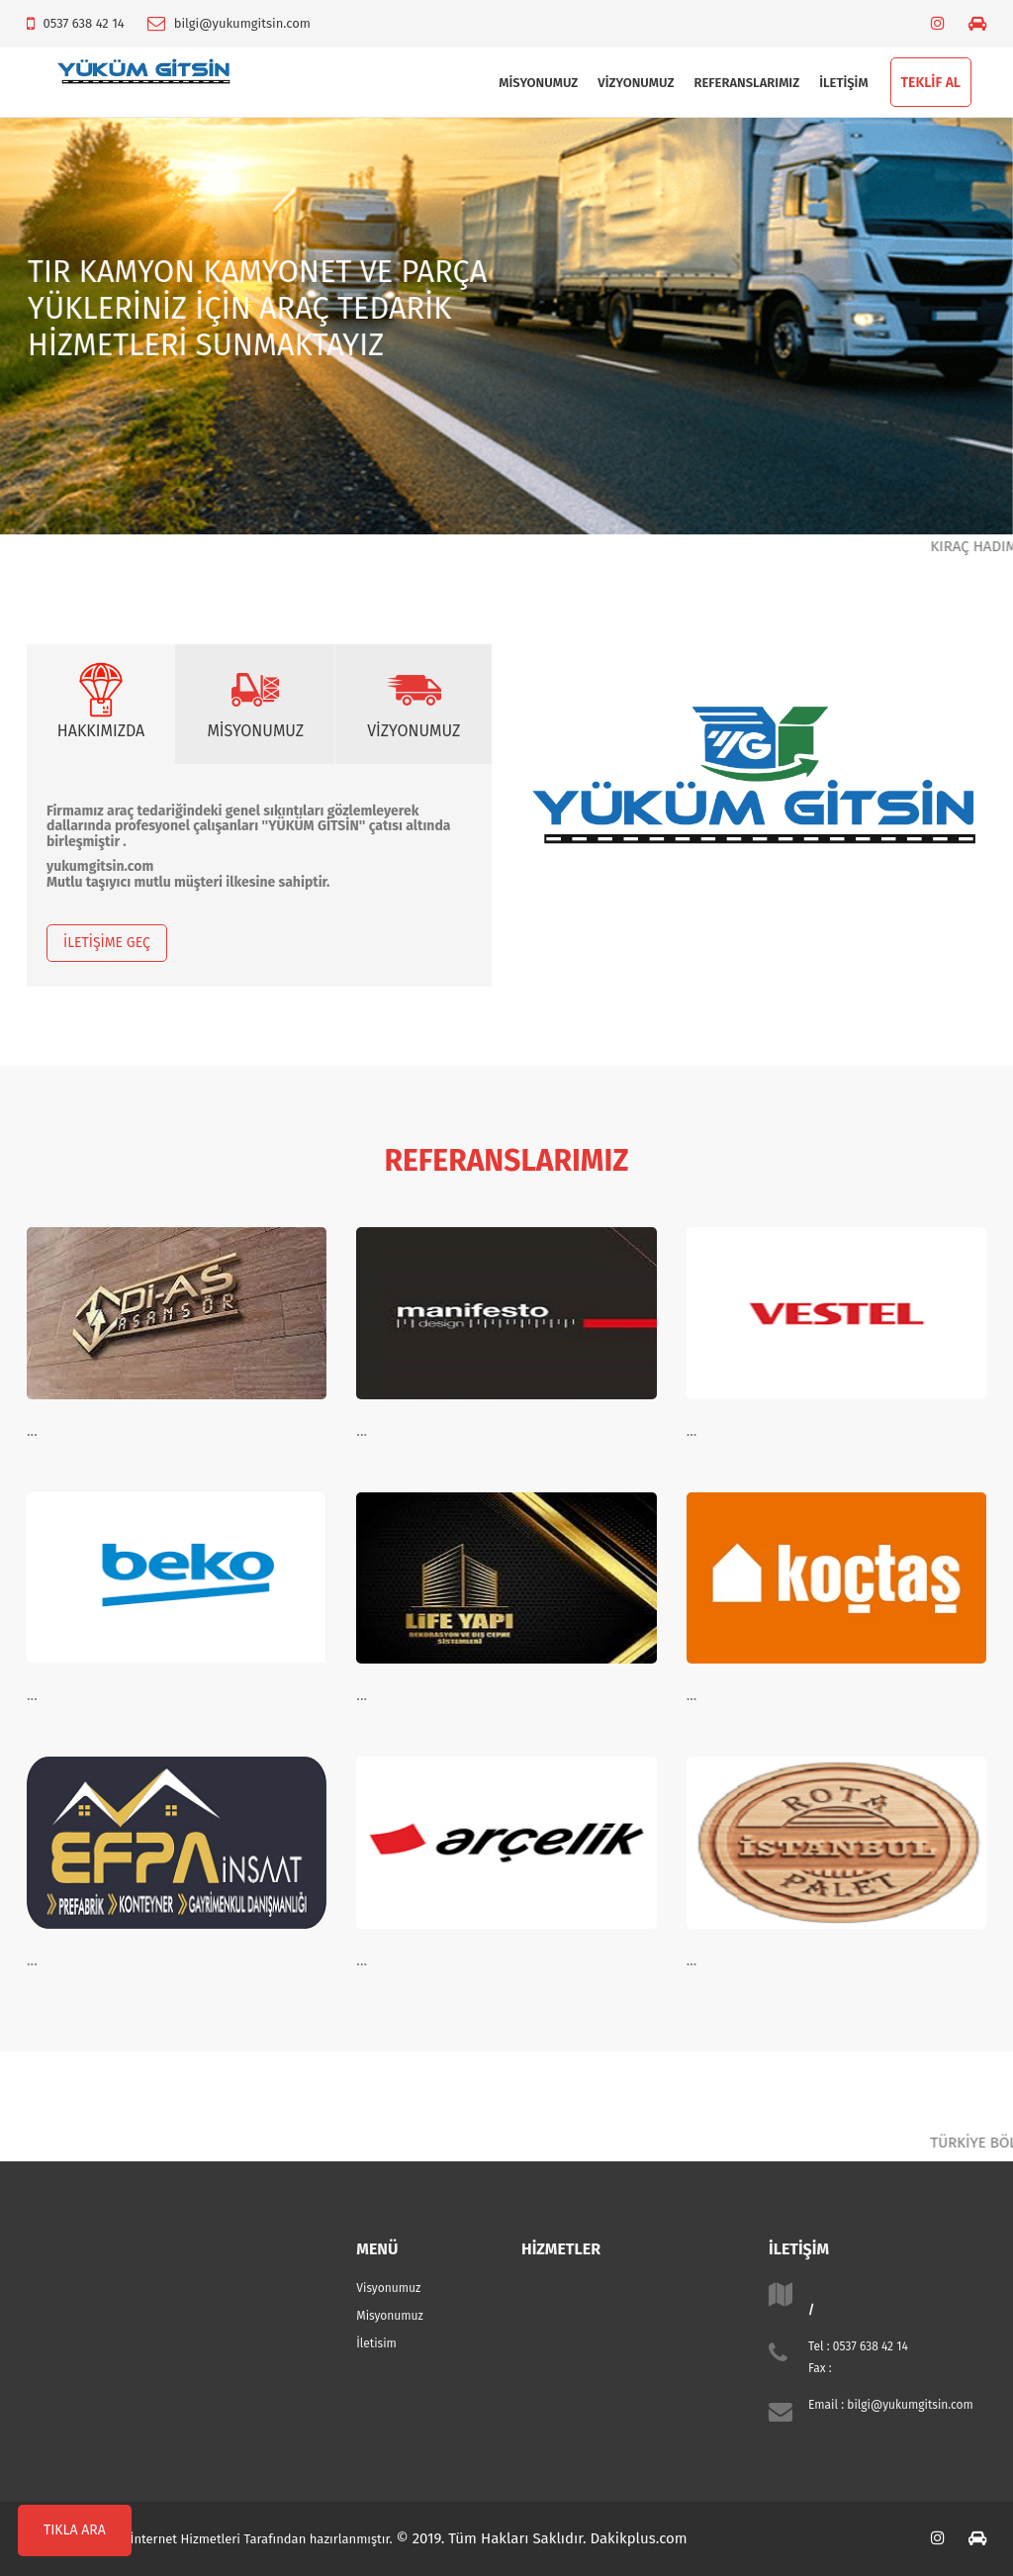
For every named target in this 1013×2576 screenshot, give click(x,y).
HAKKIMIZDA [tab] (100, 700)
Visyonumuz (388, 2288)
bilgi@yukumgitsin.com (242, 23)
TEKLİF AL (931, 82)
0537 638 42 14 (83, 23)
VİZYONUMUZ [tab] (413, 700)
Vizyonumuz (636, 82)
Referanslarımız (746, 82)
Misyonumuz (538, 82)
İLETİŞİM (843, 82)
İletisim (376, 2343)
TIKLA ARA (75, 2530)
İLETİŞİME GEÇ (106, 942)
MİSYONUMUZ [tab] (255, 700)
